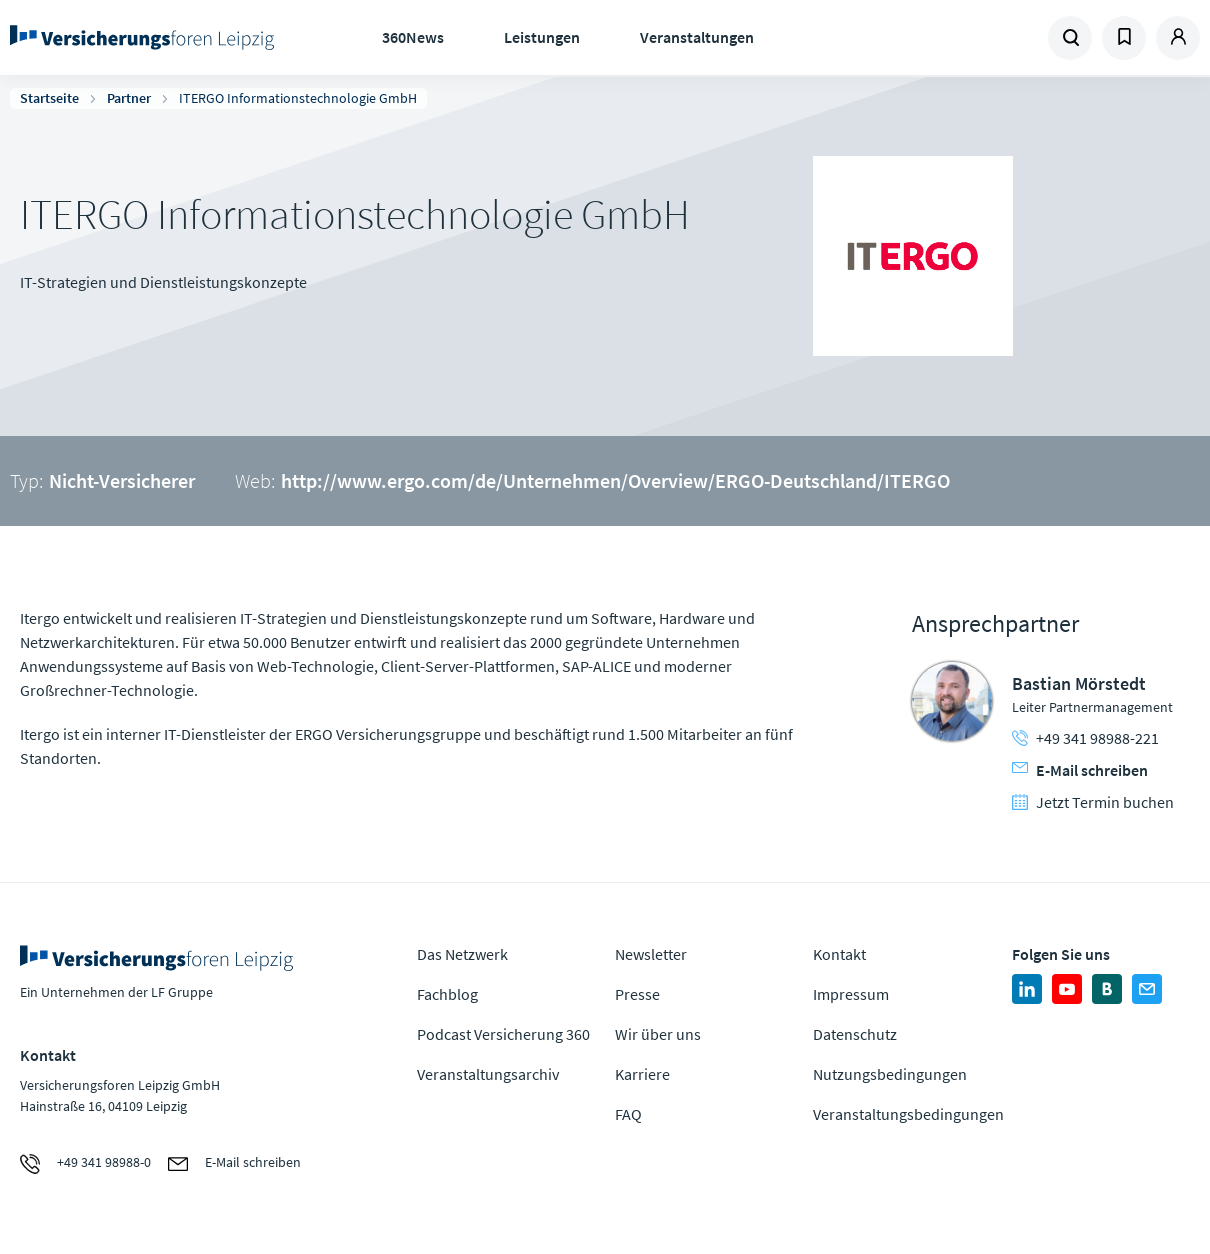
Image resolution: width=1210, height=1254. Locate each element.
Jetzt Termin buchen (1093, 802)
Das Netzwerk (462, 954)
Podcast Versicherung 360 (503, 1034)
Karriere (642, 1074)
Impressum (851, 994)
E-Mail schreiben (1080, 770)
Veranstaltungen (697, 37)
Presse (637, 994)
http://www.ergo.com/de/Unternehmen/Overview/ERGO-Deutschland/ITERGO (615, 480)
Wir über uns (658, 1034)
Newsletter (651, 954)
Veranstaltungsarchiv (488, 1074)
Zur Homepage (142, 38)
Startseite (49, 98)
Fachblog (447, 994)
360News (413, 37)
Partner (129, 98)
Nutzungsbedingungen (890, 1074)
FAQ (628, 1114)
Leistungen (542, 37)
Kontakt (839, 954)
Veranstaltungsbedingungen (908, 1114)
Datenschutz (855, 1034)
